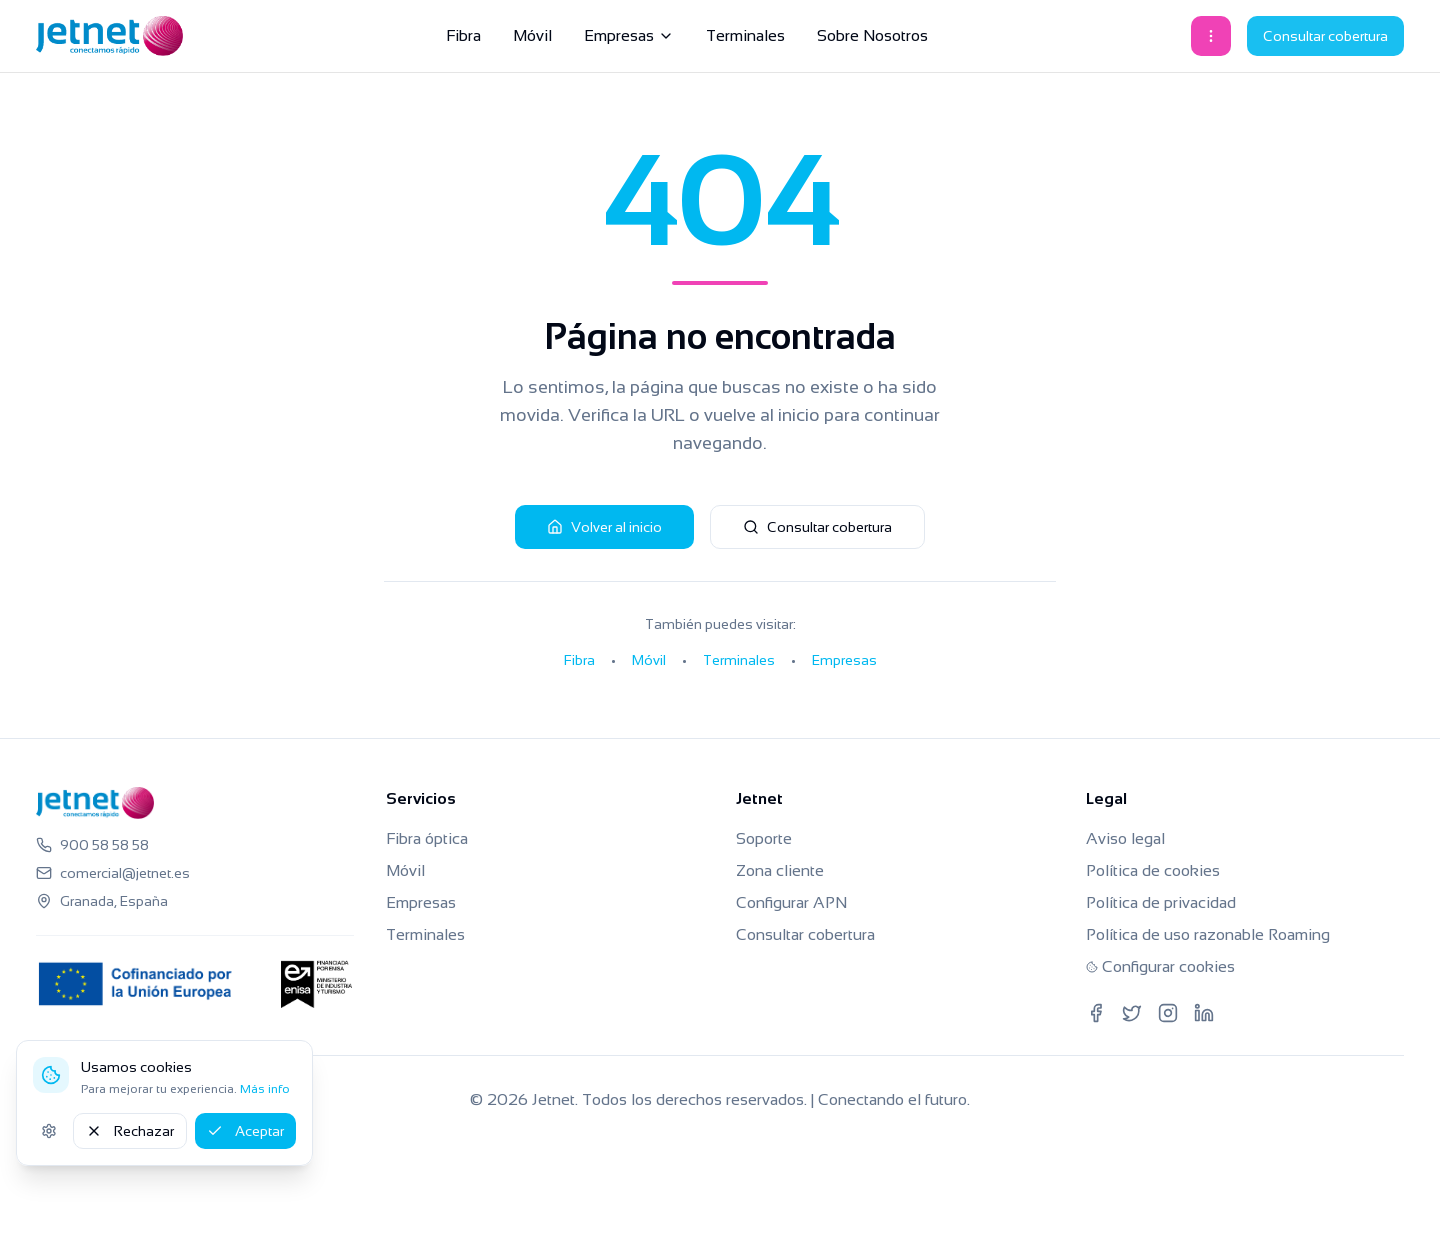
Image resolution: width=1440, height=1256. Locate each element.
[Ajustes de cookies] (49, 1131)
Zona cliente (780, 870)
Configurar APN (791, 902)
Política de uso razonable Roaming (1208, 934)
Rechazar (130, 1131)
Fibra (463, 35)
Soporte (764, 838)
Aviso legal (1125, 838)
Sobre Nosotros (872, 35)
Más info (265, 1089)
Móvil (532, 35)
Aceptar (245, 1131)
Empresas (629, 35)
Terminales (745, 35)
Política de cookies (1153, 870)
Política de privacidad (1161, 902)
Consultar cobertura (1325, 36)
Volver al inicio (604, 527)
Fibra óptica (427, 838)
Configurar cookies (1160, 966)
